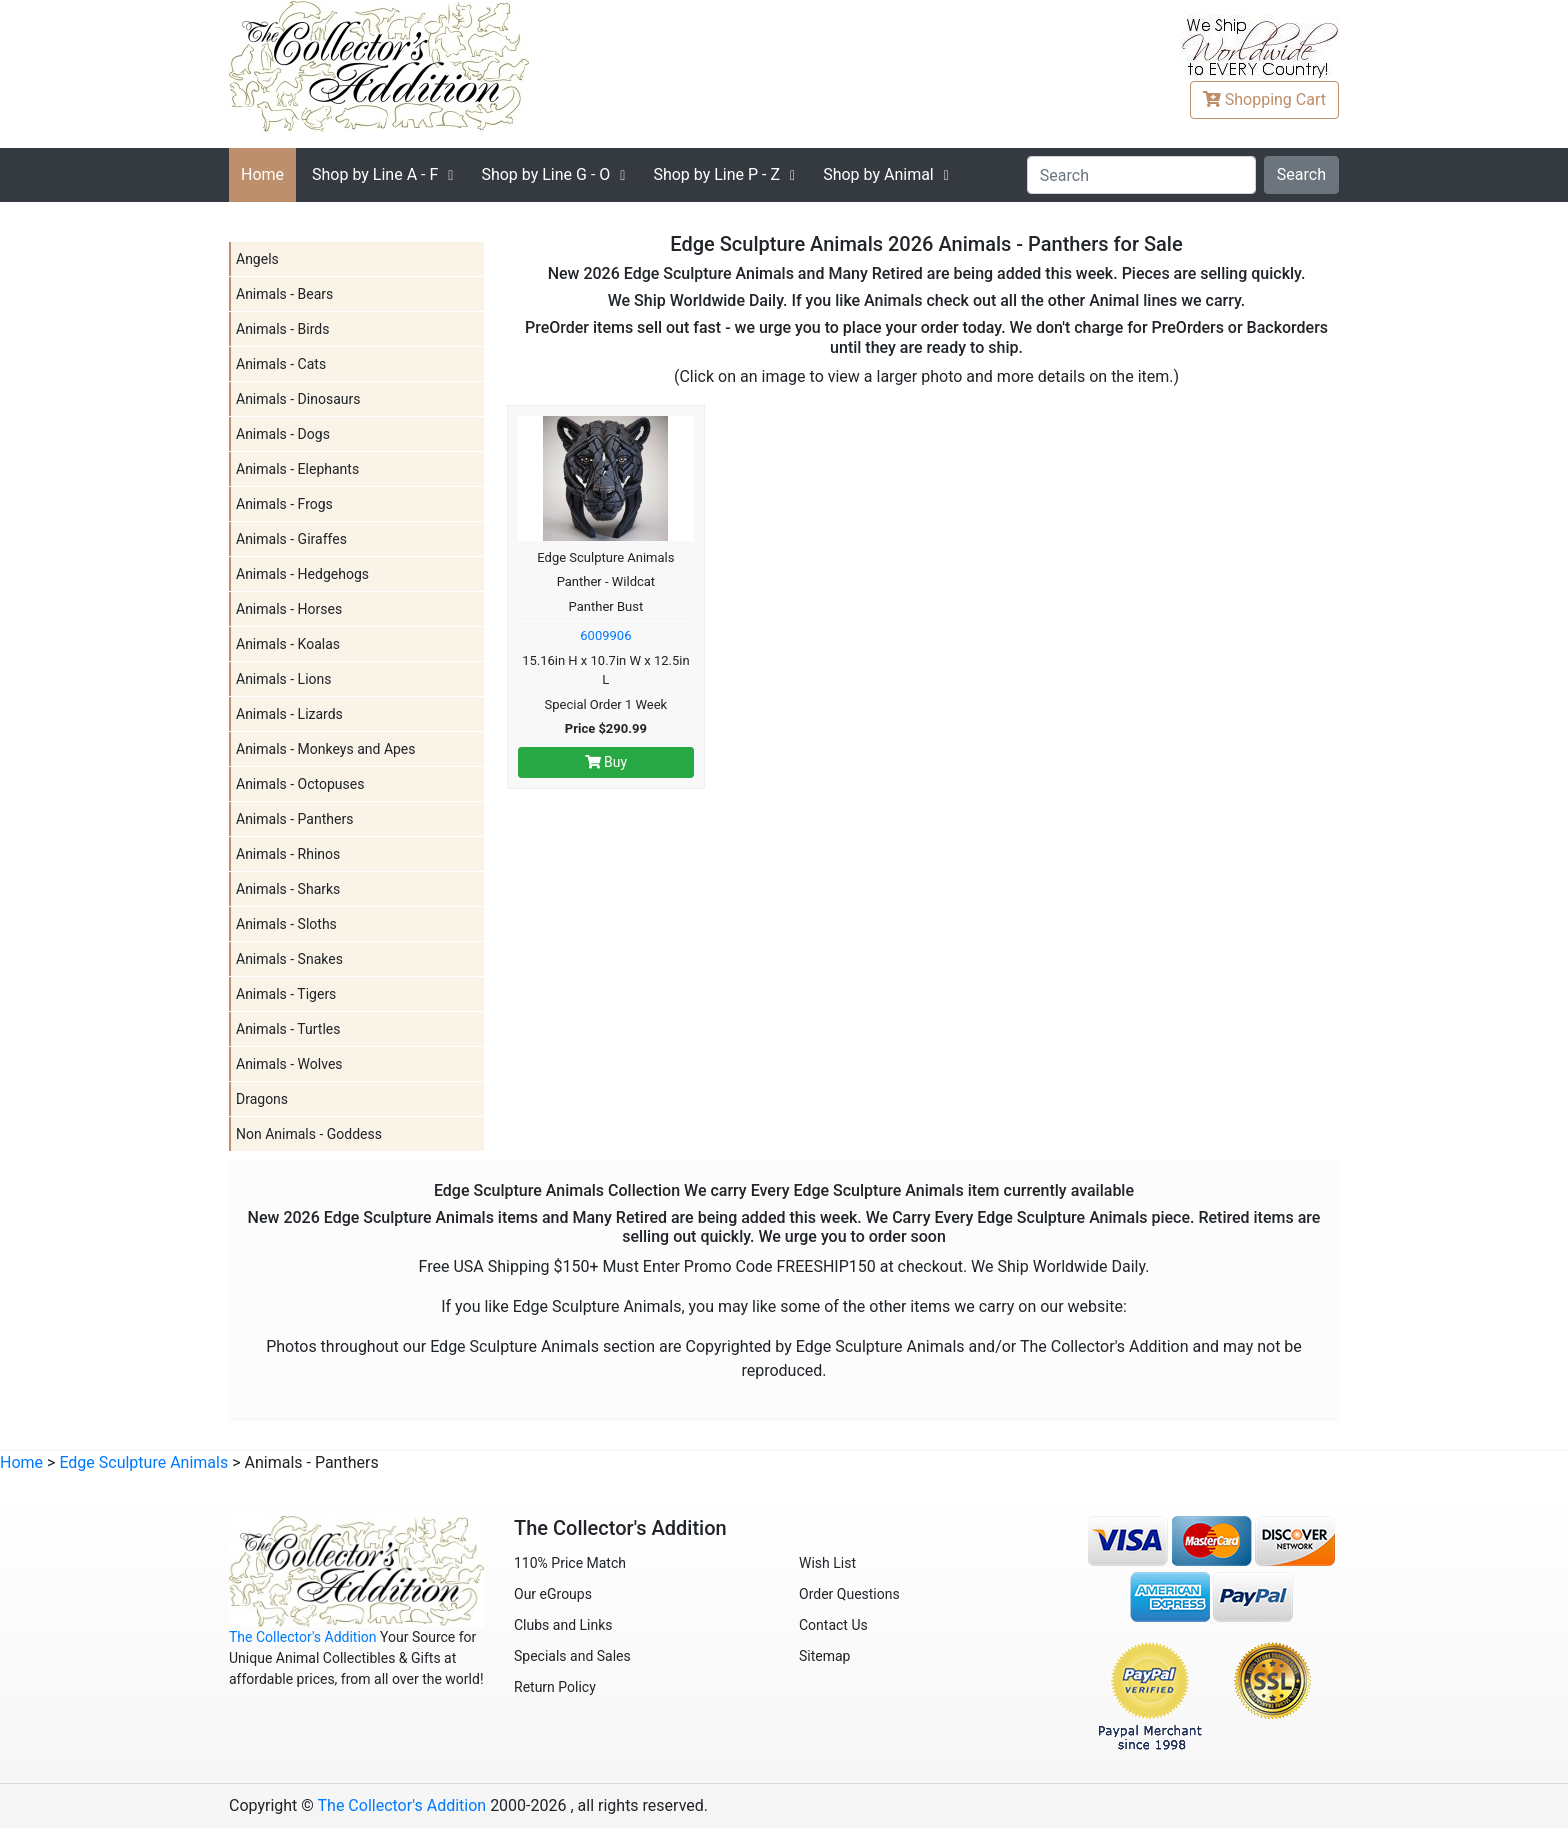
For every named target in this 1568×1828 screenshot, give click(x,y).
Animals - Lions (284, 679)
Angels (257, 259)
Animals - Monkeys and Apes (326, 749)
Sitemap (824, 1656)
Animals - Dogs (283, 434)
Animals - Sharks (288, 889)
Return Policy (555, 1687)
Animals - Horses (289, 609)
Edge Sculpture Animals (143, 1462)
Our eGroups (553, 1594)
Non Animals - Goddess (309, 1134)
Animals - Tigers (286, 994)
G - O (545, 174)
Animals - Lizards (289, 714)
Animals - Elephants (297, 469)
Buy (606, 762)
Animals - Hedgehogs (302, 574)
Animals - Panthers (294, 819)
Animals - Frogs (284, 504)
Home (262, 174)
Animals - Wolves (289, 1064)
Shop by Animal (878, 174)
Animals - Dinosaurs (298, 399)
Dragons (262, 1099)
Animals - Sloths (286, 924)
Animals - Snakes (289, 959)
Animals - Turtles (288, 1029)
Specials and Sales (572, 1656)
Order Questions (849, 1594)
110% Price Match (570, 1563)
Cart (1264, 99)
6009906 (605, 635)
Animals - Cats (281, 364)
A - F (375, 174)
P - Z (716, 174)
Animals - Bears (284, 294)
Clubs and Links (563, 1625)
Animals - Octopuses (300, 784)
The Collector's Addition (303, 1637)
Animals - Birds (282, 329)
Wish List (827, 1563)
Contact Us (833, 1625)
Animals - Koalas (288, 644)
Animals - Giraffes (291, 539)
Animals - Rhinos (288, 854)
